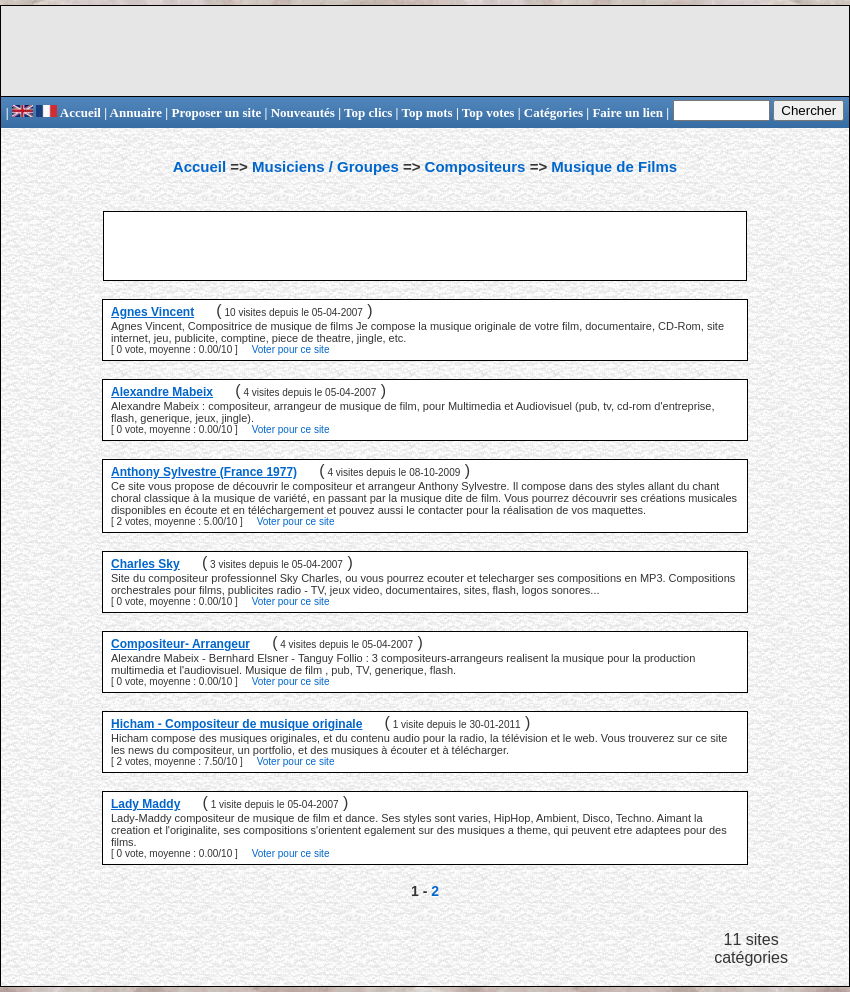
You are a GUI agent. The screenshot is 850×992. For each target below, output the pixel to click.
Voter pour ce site (291, 349)
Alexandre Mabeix (162, 392)
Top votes (488, 112)
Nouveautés (303, 112)
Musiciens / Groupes (325, 166)
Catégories (553, 112)
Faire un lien (627, 112)
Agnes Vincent (152, 312)
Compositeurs (475, 166)
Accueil (68, 112)
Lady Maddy (145, 804)
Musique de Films (614, 166)
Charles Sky (145, 564)
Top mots (426, 112)
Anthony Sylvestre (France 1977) (204, 472)
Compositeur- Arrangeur (180, 644)
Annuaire (136, 112)
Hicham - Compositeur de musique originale (236, 724)
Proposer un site (216, 112)
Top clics (368, 112)
